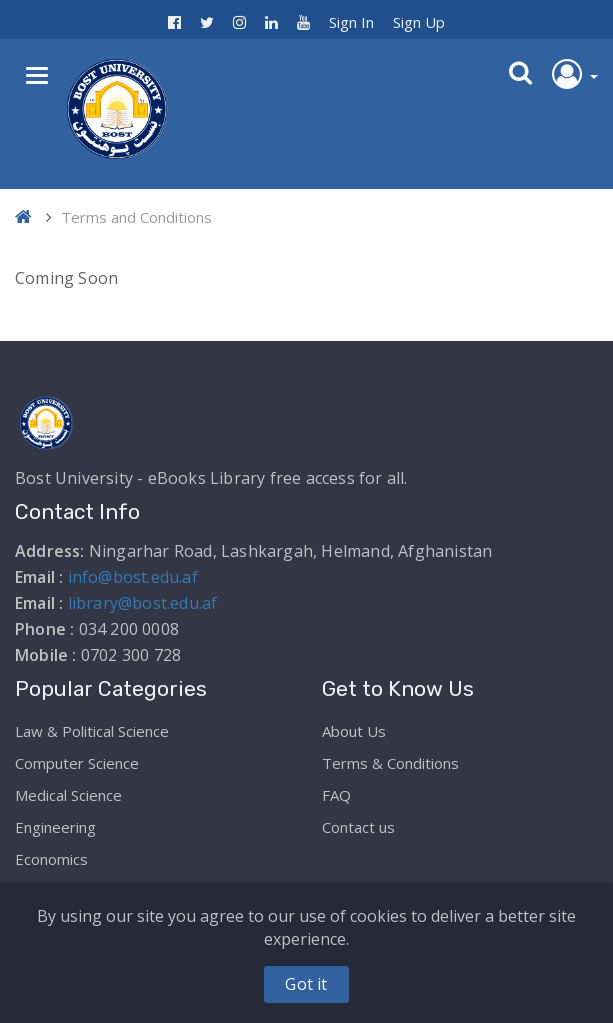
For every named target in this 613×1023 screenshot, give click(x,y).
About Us (354, 731)
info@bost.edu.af (133, 577)
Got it (306, 984)
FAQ (336, 795)
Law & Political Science (92, 731)
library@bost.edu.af (143, 603)
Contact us (358, 827)
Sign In (351, 22)
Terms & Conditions (390, 763)
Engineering (55, 827)
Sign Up (419, 22)
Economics (51, 859)
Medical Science (68, 795)
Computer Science (77, 763)
